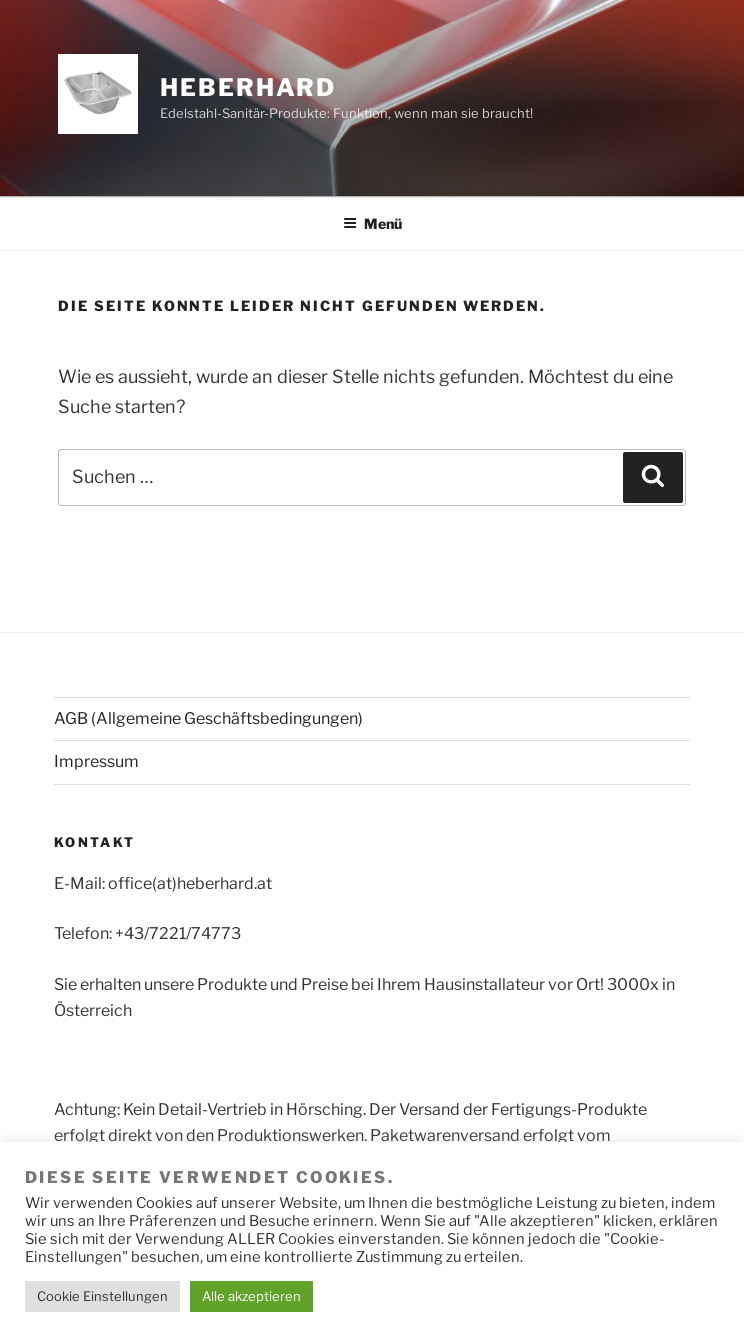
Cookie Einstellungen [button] (102, 1296)
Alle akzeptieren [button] (251, 1296)
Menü (372, 223)
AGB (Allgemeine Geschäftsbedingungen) (208, 718)
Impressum (96, 761)
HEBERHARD (248, 87)
